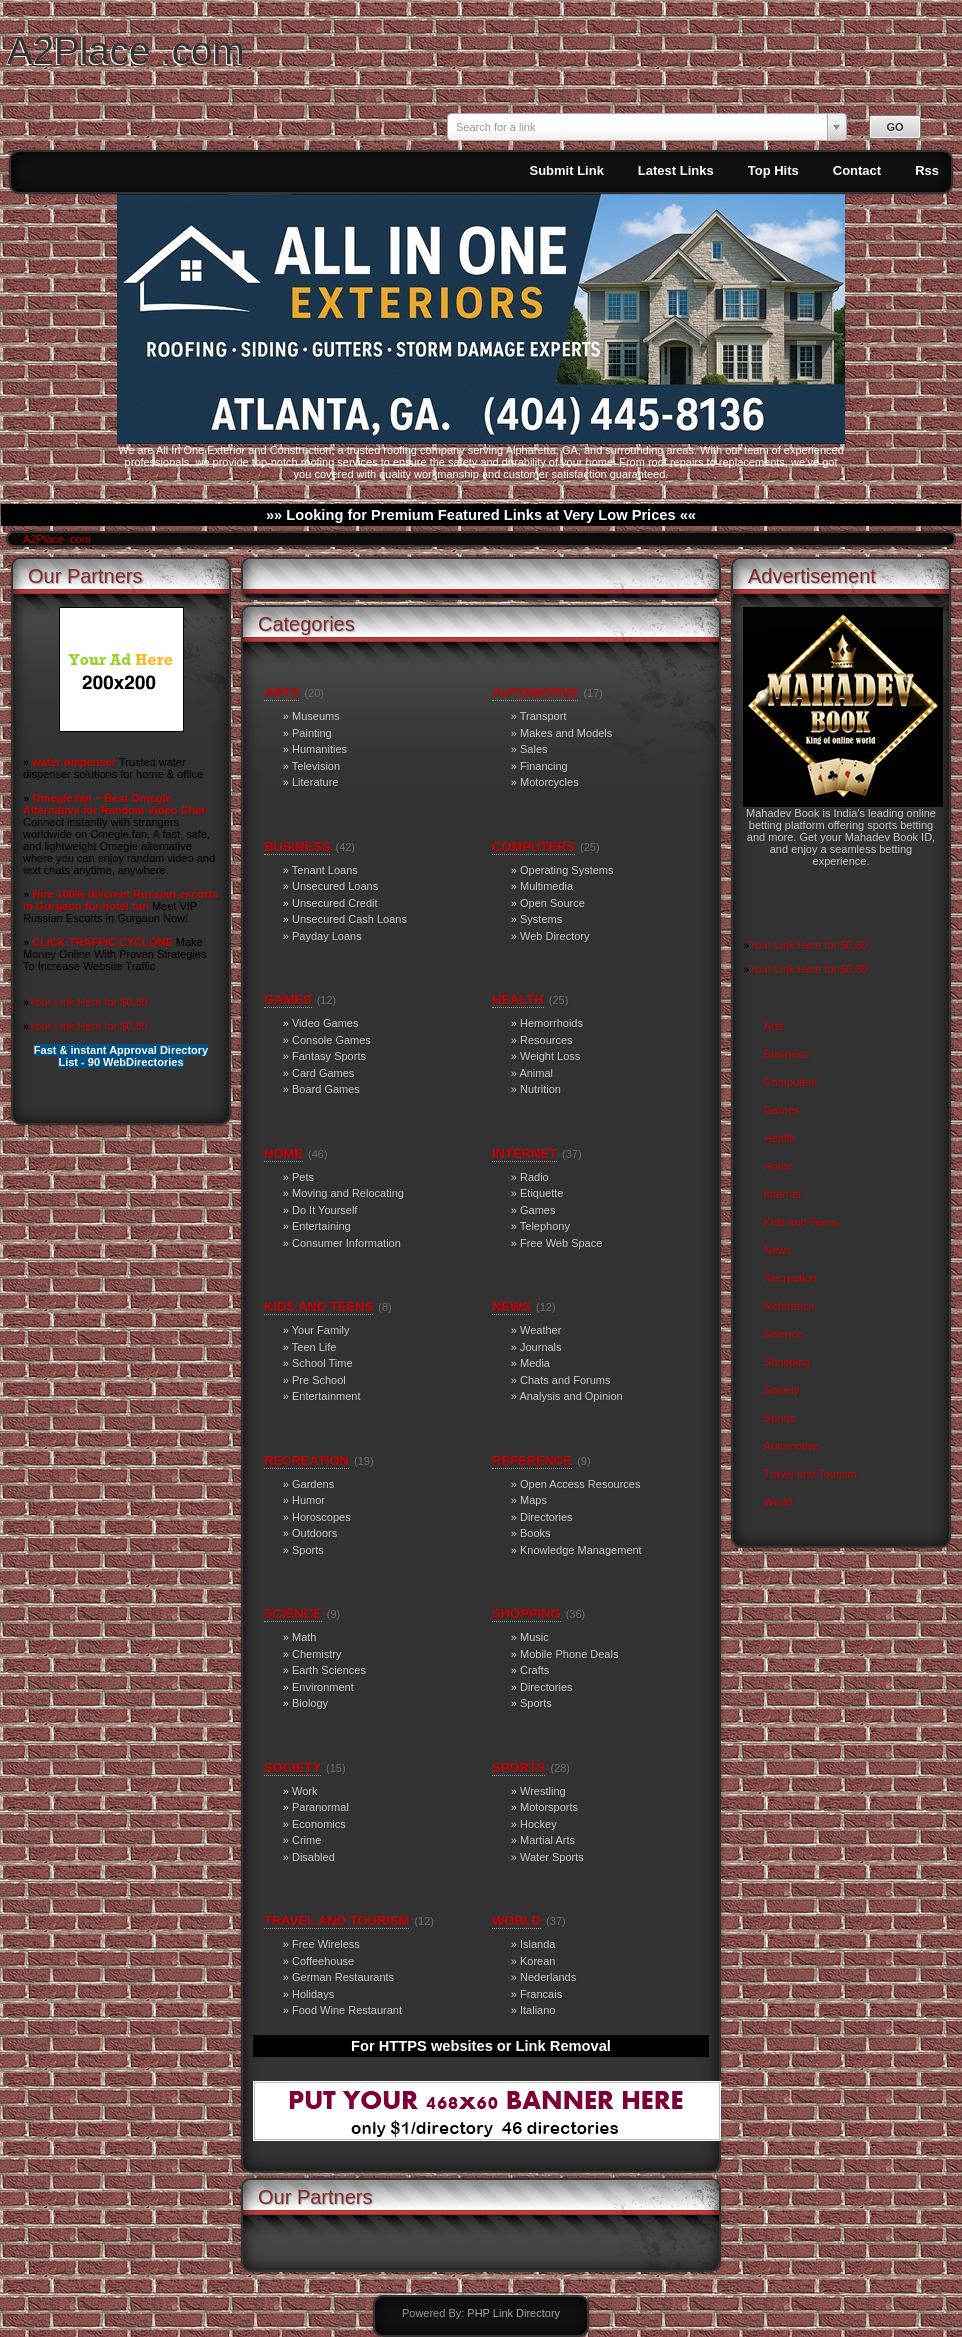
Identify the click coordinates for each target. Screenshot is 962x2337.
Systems (541, 919)
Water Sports (552, 1857)
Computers (791, 1082)
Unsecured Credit (335, 903)
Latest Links (676, 170)
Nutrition (540, 1089)
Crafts (534, 1670)
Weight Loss (550, 1056)
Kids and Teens (801, 1222)
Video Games (325, 1023)
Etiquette (541, 1193)
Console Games (331, 1040)
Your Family (321, 1330)
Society (782, 1390)
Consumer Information (346, 1243)
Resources (546, 1040)
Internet (782, 1194)
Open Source (552, 903)
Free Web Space (561, 1243)
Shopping (787, 1362)
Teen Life (314, 1347)
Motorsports (549, 1807)
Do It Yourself (324, 1210)
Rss (927, 170)
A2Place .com (126, 50)
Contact (857, 170)
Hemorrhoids (551, 1023)
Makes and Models (566, 733)
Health (780, 1138)
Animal (536, 1073)
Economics (319, 1824)
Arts (774, 1026)
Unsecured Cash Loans (349, 919)
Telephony (545, 1226)
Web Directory (554, 936)
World (778, 1502)
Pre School (319, 1380)
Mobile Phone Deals (569, 1654)
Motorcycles (549, 782)
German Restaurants (343, 1977)
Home (778, 1166)
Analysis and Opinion (570, 1396)
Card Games (323, 1073)
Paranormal (320, 1807)
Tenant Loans (325, 870)
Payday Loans (327, 936)
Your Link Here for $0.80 (88, 1002)
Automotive (791, 1446)
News (778, 1250)
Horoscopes (321, 1517)
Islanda (537, 1944)
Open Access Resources (580, 1484)
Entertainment (326, 1396)
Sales (534, 749)
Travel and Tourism (810, 1474)
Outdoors (314, 1533)
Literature (315, 782)
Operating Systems (567, 870)
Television (316, 766)
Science (783, 1334)
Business (786, 1054)
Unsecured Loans (335, 886)
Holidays (313, 1994)
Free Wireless (326, 1944)
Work (304, 1791)
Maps (533, 1500)
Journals (541, 1347)
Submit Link (566, 170)
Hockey (538, 1824)
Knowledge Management (581, 1550)
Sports (780, 1418)
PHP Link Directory (513, 2313)
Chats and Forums (565, 1380)
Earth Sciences (329, 1670)
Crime (306, 1840)
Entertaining (321, 1226)
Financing (544, 766)
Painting (312, 733)
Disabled (313, 1857)
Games (781, 1110)
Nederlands (548, 1977)
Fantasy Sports (329, 1056)
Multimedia (546, 886)
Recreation (790, 1278)
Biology (310, 1703)
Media (535, 1363)
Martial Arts (547, 1840)
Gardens (313, 1484)
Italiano (537, 2010)
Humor (308, 1500)
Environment (323, 1687)
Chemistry (317, 1654)
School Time (322, 1363)
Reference (789, 1306)
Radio (534, 1177)
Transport (543, 716)
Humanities (319, 749)
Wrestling (543, 1791)
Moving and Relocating (348, 1193)
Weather (540, 1330)
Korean (537, 1961)
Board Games (326, 1089)
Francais (541, 1994)
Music (534, 1637)
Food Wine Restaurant (347, 2010)
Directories (546, 1517)
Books (535, 1533)
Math (304, 1637)
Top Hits (773, 170)
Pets (303, 1177)
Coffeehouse (323, 1961)
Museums (316, 716)
